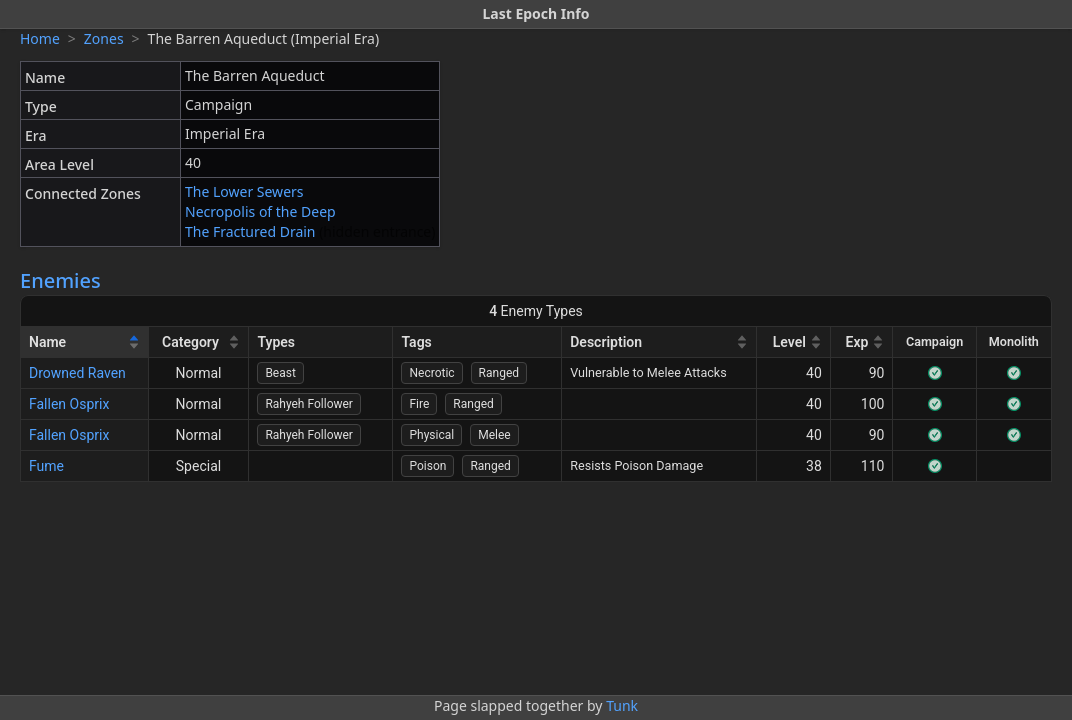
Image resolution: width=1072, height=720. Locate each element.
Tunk (622, 705)
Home (40, 38)
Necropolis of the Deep (260, 211)
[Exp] (862, 342)
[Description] (659, 342)
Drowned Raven (77, 373)
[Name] (85, 342)
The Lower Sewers (244, 191)
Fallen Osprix (69, 404)
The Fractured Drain (250, 231)
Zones (104, 38)
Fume (46, 466)
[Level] (794, 342)
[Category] (199, 342)
